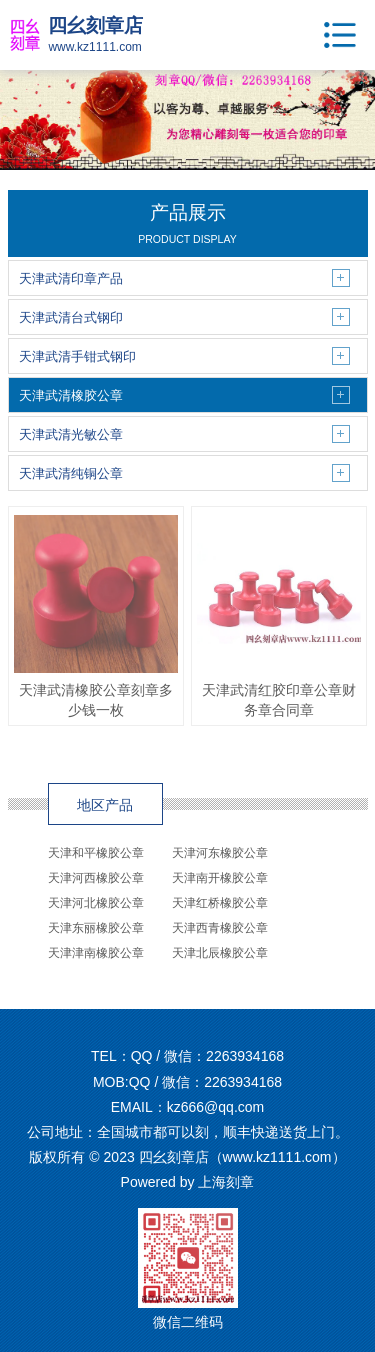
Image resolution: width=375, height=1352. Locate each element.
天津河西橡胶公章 (96, 878)
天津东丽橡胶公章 (96, 928)
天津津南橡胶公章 (96, 953)
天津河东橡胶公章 (220, 853)
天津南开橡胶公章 (220, 878)
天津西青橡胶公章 (220, 928)
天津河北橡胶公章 (96, 903)
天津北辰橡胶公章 (220, 953)
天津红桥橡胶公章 (220, 903)
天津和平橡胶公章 (96, 853)
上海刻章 (226, 1182)
